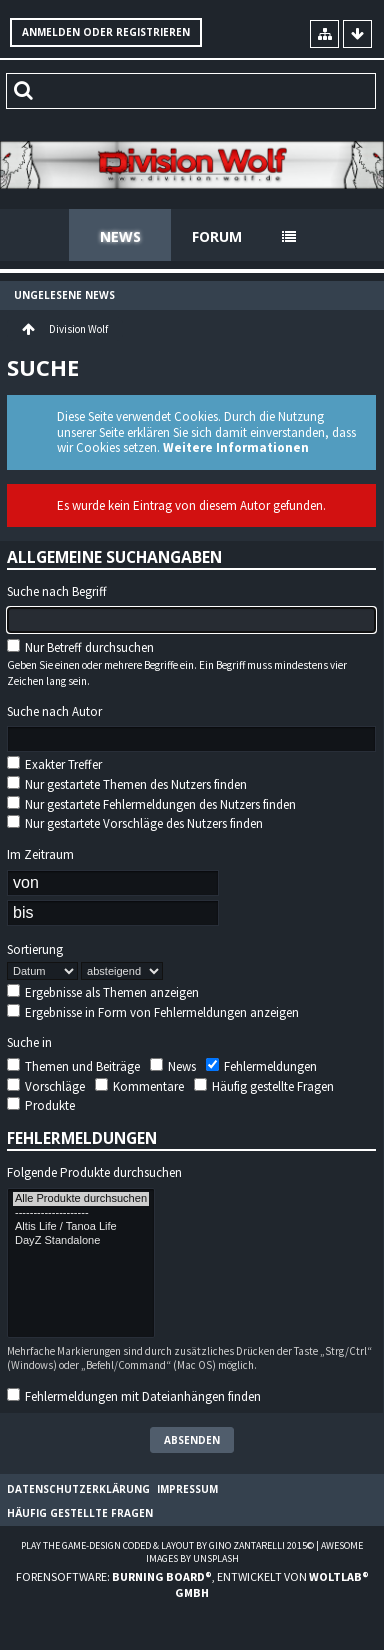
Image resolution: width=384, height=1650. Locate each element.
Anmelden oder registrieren (106, 32)
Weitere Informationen (236, 447)
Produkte (41, 1105)
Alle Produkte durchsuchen (81, 1199)
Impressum (187, 1489)
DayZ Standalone (81, 1241)
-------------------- (81, 1213)
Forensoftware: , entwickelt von (192, 1584)
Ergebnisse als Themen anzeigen (103, 992)
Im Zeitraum (40, 855)
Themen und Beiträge (73, 1066)
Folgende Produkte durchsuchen (94, 1173)
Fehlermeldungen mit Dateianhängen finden (134, 1396)
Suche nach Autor (54, 712)
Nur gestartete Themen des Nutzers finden (127, 784)
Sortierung (35, 950)
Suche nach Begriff (57, 592)
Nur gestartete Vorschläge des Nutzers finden (135, 823)
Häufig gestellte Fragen (264, 1086)
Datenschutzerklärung (78, 1489)
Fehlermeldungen (261, 1066)
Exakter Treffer (54, 764)
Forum (217, 236)
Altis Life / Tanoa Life (81, 1227)
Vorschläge (46, 1086)
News (120, 236)
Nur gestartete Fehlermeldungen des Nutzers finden (151, 804)
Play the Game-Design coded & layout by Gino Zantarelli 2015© (167, 1545)
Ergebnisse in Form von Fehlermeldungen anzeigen (153, 1012)
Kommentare (139, 1086)
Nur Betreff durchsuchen (80, 647)
